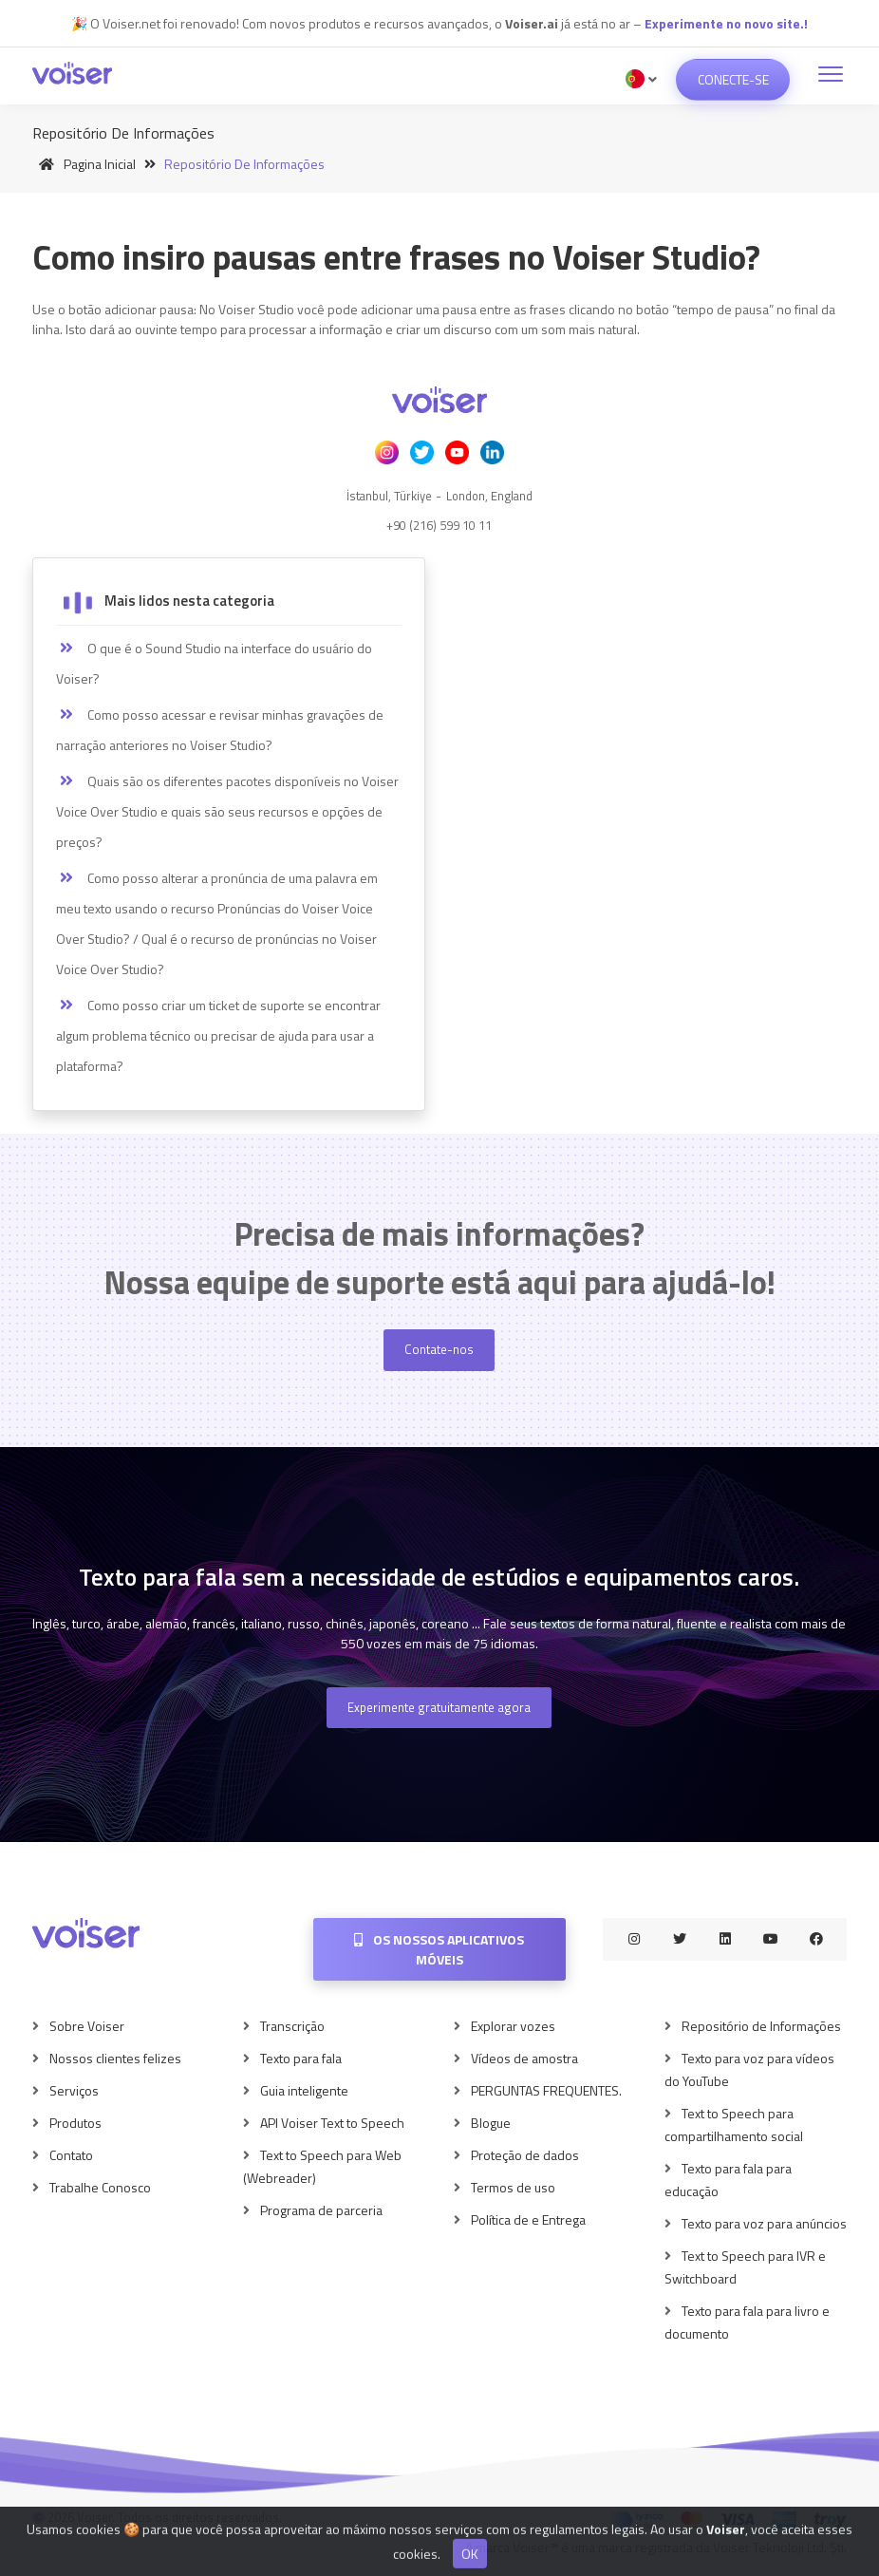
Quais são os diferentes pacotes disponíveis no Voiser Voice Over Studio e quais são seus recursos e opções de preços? (227, 811)
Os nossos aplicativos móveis (439, 1949)
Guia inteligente (304, 2090)
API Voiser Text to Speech (332, 2123)
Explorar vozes (513, 2026)
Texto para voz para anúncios (764, 2223)
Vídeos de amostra (524, 2058)
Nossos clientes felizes (115, 2058)
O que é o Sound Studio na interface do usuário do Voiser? (214, 663)
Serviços (74, 2090)
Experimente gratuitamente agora (439, 1707)
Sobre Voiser (86, 2026)
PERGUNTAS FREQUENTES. (546, 2090)
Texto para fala (301, 2058)
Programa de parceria (321, 2210)
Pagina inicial (84, 164)
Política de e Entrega (528, 2219)
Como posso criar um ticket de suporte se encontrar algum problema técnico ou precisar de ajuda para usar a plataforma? (218, 1035)
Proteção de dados (525, 2155)
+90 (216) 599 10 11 (439, 525)
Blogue (491, 2123)
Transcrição (292, 2026)
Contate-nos (439, 1349)
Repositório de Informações (761, 2026)
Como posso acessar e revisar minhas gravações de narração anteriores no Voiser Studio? (219, 730)
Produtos (75, 2123)
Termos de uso (513, 2187)
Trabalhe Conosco (100, 2187)
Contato (71, 2155)
